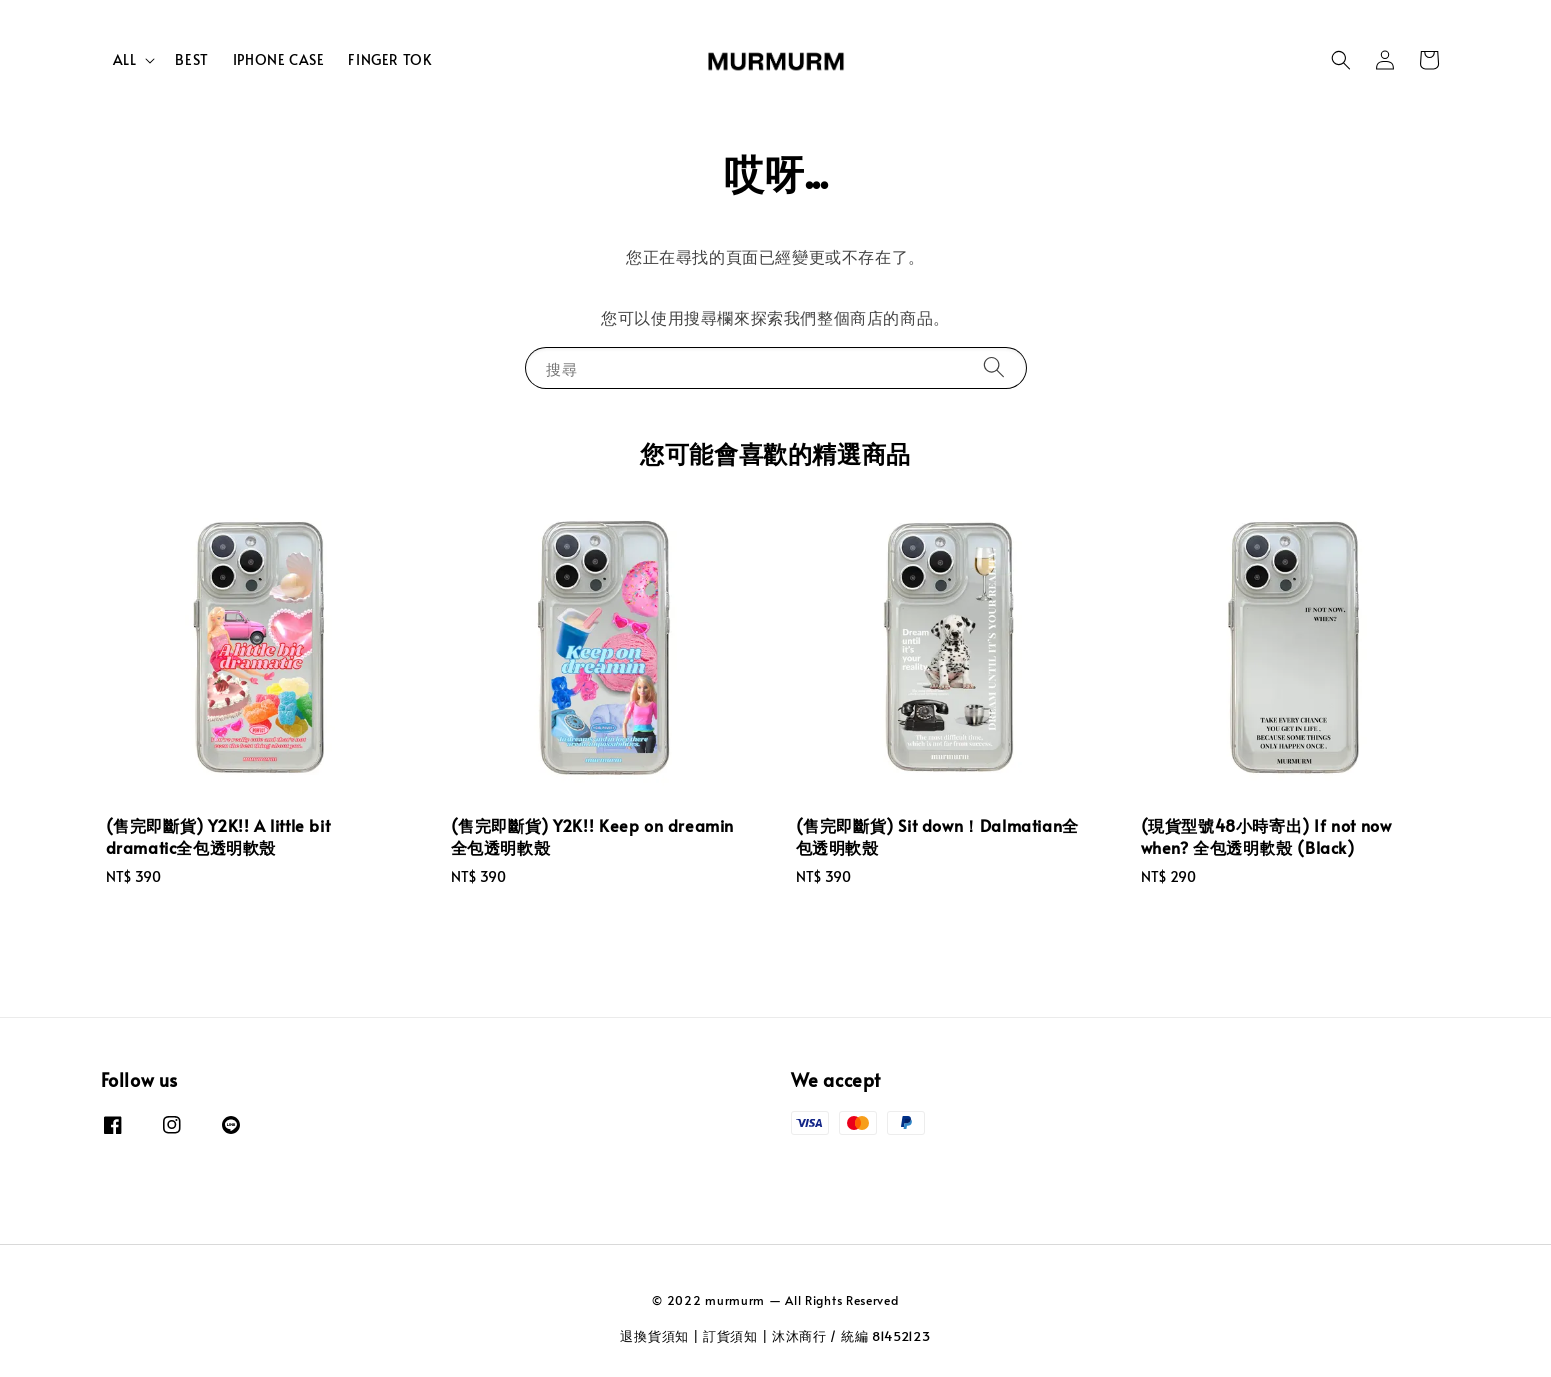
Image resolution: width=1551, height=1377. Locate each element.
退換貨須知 (654, 1336)
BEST (191, 59)
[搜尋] (994, 367)
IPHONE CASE (279, 59)
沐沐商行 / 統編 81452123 (851, 1336)
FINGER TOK (389, 59)
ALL (125, 60)
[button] (1341, 60)
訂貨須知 (730, 1336)
